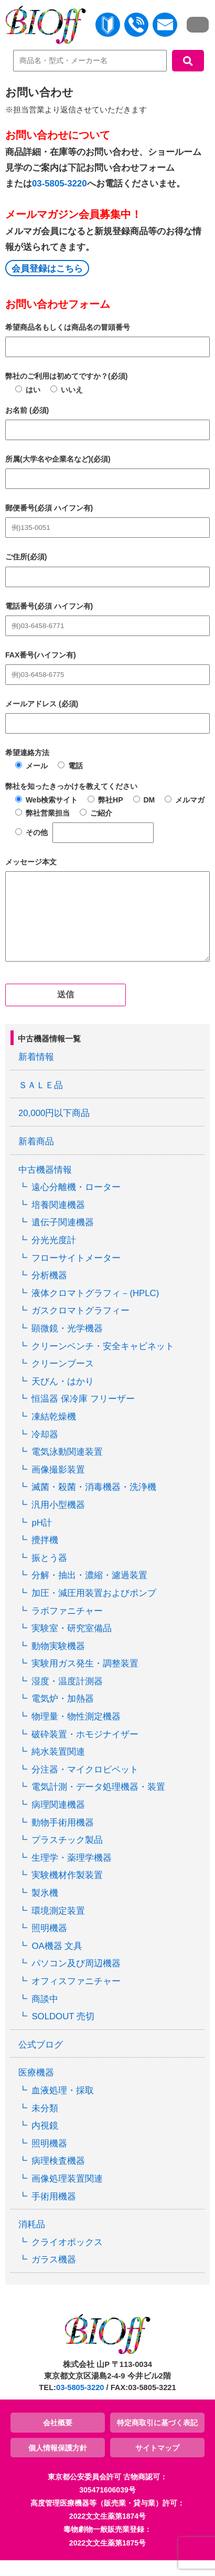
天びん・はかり (62, 1397)
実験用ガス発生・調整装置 (84, 1679)
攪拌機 (44, 1556)
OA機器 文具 (56, 1962)
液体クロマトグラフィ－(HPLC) (95, 1309)
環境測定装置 (58, 1927)
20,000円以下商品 (54, 1129)
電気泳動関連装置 (67, 1468)
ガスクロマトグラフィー (80, 1326)
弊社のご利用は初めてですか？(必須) (66, 376)
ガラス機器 (53, 2275)
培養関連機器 (58, 1221)
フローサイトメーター (76, 1274)
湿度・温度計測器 (67, 1697)
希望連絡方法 (27, 752)
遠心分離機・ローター (76, 1203)
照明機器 (49, 1944)
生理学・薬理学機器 (71, 1874)
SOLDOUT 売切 (62, 2032)
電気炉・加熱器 (62, 1714)
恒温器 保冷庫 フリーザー (82, 1415)
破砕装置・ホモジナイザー (84, 1750)
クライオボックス (67, 2258)
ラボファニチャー (67, 1627)
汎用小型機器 (58, 1521)
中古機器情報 (45, 1186)
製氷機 (44, 1909)
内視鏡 (44, 2141)
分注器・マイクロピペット (84, 1785)
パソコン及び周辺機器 (76, 1979)
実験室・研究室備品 (71, 1644)
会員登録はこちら (47, 269)
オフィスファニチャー (76, 1997)
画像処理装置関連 (67, 2194)
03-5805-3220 (59, 184)
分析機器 (49, 1291)
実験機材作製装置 (67, 1891)
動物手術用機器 (62, 1838)
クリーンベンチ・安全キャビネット (102, 1362)
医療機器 (36, 2088)
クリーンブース (62, 1379)
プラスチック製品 (67, 1856)
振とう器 (49, 1574)
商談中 (44, 2015)
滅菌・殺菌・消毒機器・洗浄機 (93, 1503)
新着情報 (36, 1073)
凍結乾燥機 (53, 1432)
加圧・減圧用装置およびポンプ (93, 1609)
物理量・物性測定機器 (76, 1732)
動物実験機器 (58, 1662)
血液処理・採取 (62, 2106)
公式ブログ (40, 2061)
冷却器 (44, 1450)
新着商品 (36, 1157)
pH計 (41, 1538)
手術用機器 (53, 2212)
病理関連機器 (58, 1821)
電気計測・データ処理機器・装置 (98, 1803)
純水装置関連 (58, 1767)
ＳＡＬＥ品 (40, 1101)
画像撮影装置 (58, 1485)
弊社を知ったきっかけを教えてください (71, 786)
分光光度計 (53, 1256)
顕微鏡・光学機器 (67, 1344)
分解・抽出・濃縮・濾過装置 (89, 1591)
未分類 (44, 2124)
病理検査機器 (58, 2177)
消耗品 (31, 2240)
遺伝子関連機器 (62, 1238)
